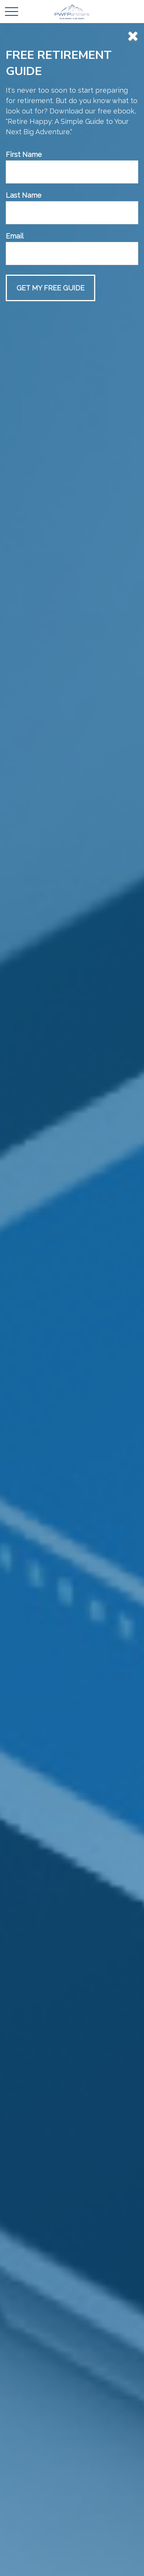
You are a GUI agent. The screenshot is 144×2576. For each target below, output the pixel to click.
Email (14, 236)
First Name (24, 154)
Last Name (23, 195)
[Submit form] (50, 288)
